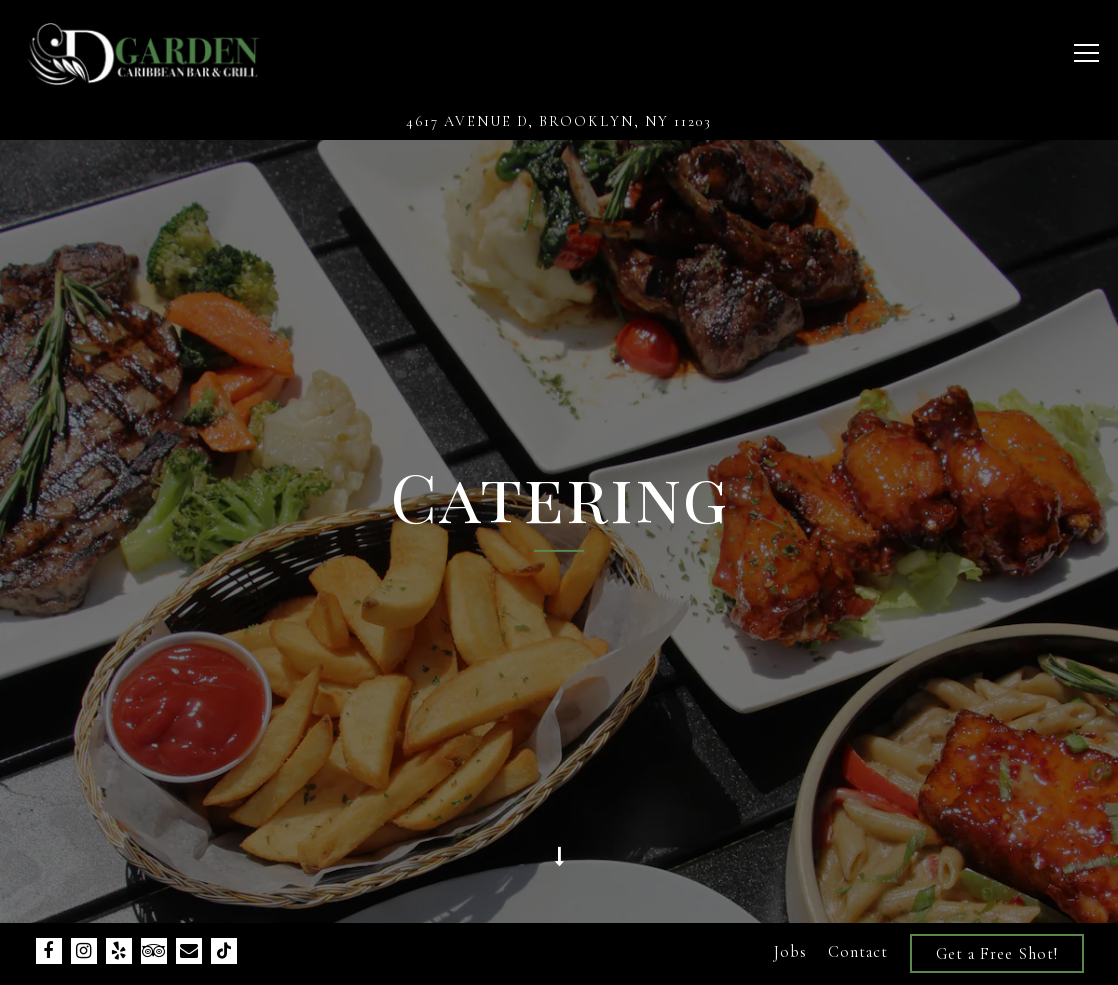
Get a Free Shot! (997, 954)
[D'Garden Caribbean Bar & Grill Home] (142, 52)
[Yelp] (119, 951)
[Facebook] (49, 951)
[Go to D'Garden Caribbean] (559, 122)
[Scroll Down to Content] (559, 867)
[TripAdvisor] (154, 951)
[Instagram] (84, 951)
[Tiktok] (224, 951)
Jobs (790, 952)
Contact (858, 952)
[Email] (189, 951)
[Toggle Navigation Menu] (1086, 53)
